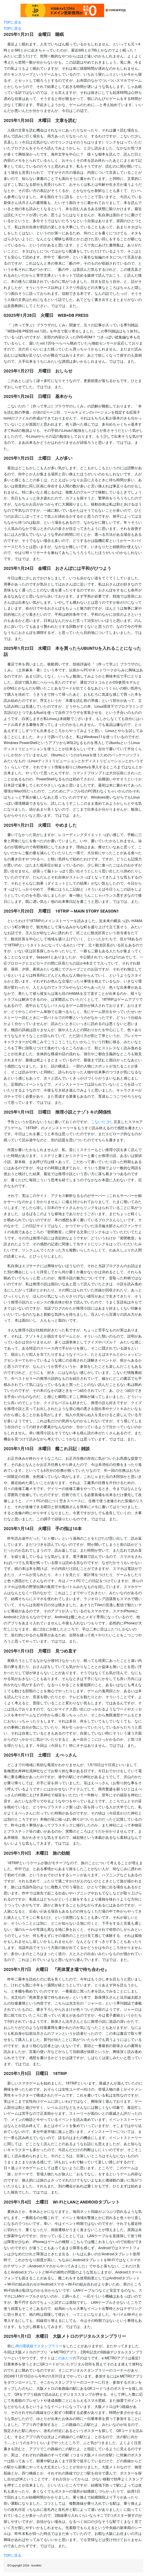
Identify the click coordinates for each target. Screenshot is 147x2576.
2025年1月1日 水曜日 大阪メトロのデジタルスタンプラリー (65, 2336)
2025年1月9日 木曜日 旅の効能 (37, 1853)
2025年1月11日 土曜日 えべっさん (40, 1755)
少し (110, 1122)
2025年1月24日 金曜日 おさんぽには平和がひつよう (57, 568)
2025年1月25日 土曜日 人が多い (38, 458)
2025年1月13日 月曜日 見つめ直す (40, 1651)
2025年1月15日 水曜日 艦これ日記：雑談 (47, 1448)
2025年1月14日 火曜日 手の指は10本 (43, 1528)
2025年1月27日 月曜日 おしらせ (38, 371)
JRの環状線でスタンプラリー (38, 2346)
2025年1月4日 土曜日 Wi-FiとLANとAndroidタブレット (62, 2202)
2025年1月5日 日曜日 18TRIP (35, 2073)
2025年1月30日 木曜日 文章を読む (40, 120)
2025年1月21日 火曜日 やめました (40, 825)
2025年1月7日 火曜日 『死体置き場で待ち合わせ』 (56, 1969)
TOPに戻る (12, 22)
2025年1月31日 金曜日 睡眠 (34, 34)
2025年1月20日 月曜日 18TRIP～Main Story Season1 (61, 911)
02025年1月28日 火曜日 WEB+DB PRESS (46, 315)
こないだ (98, 1122)
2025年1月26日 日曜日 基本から (38, 396)
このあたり (64, 2358)
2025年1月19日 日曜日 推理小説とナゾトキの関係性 (57, 1112)
